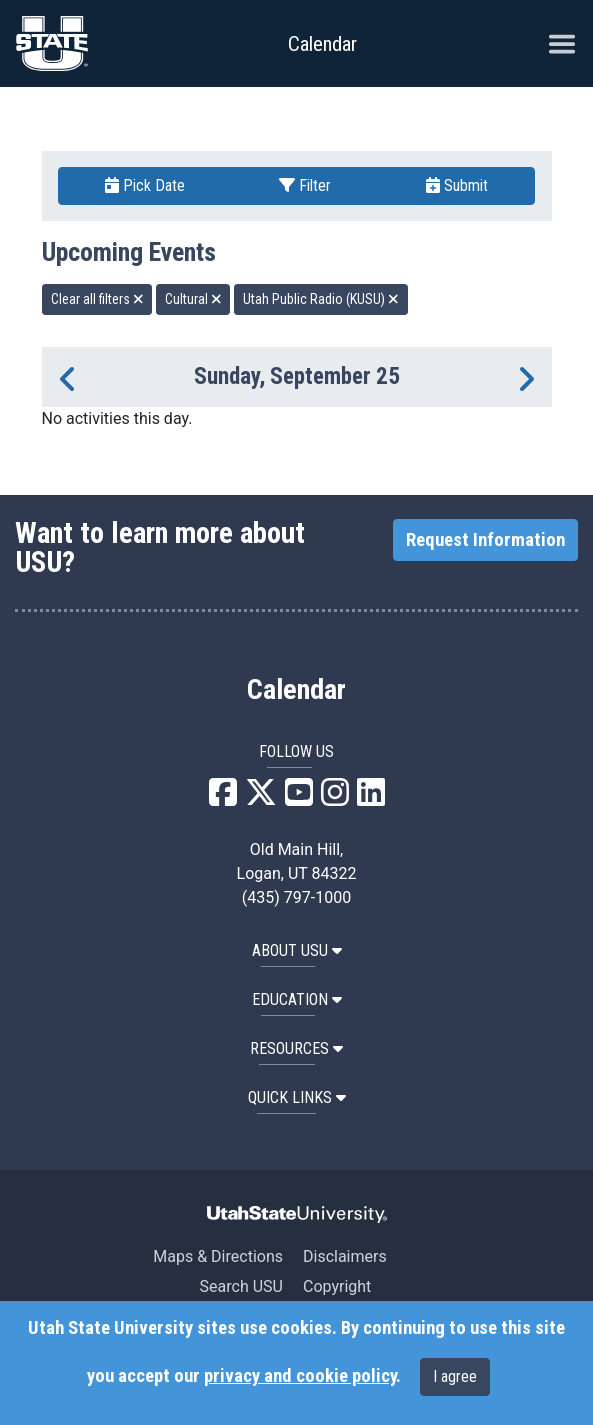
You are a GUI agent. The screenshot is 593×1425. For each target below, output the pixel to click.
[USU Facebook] (223, 798)
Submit (457, 185)
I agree (455, 1376)
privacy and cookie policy (300, 1376)
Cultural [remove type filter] (193, 299)
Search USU (241, 1286)
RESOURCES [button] (296, 1048)
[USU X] (261, 798)
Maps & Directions (218, 1256)
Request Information (485, 540)
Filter (305, 185)
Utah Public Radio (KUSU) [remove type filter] (321, 299)
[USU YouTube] (299, 798)
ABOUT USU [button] (297, 950)
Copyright (337, 1286)
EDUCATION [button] (297, 999)
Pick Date (145, 185)
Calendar (296, 690)
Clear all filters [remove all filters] (97, 299)
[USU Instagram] (335, 798)
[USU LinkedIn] (371, 798)
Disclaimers (345, 1256)
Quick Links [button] (297, 1097)
